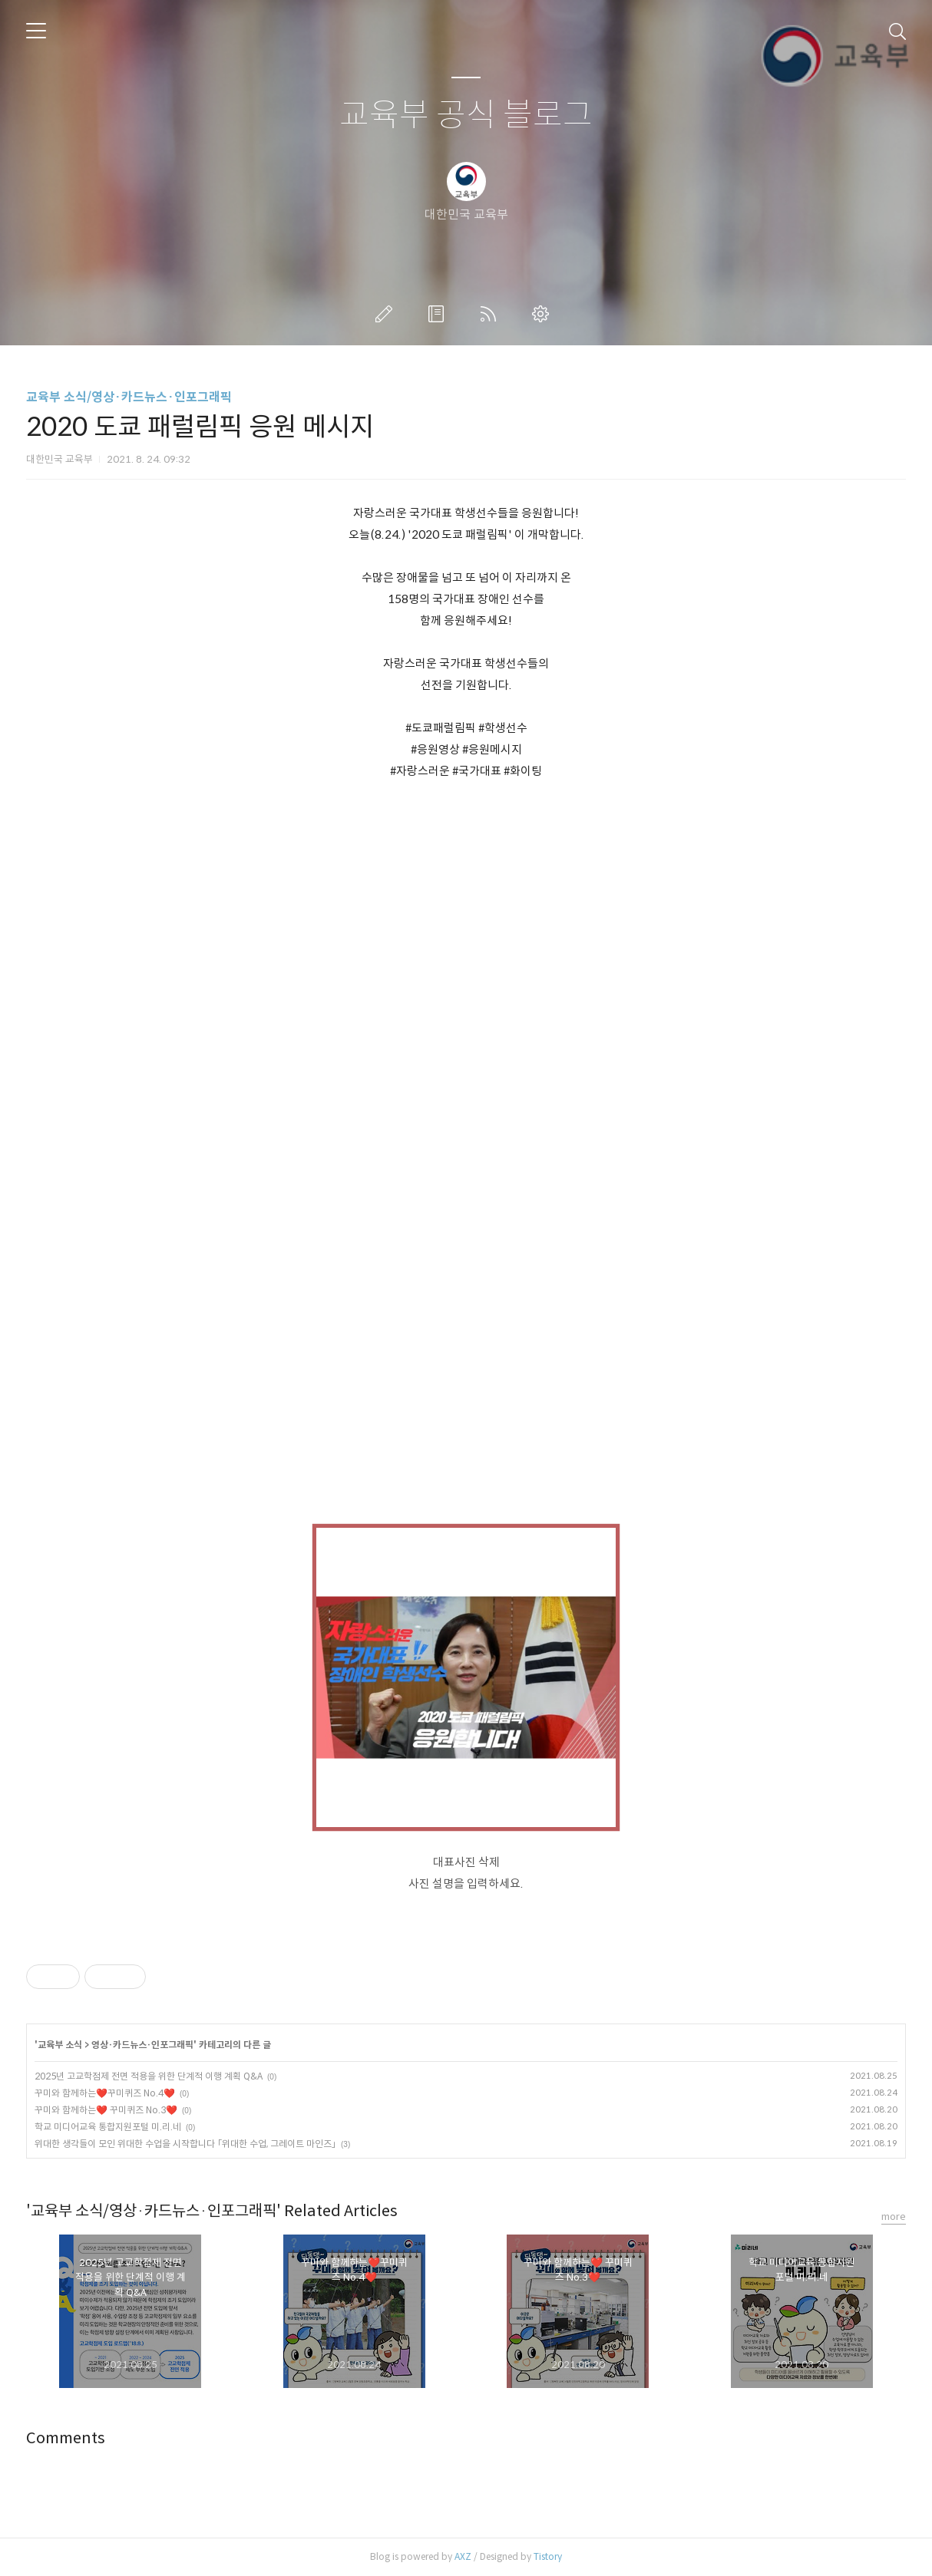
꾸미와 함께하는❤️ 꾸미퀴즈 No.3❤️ (106, 2110)
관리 (543, 313)
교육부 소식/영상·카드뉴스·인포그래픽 (129, 397)
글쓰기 (387, 313)
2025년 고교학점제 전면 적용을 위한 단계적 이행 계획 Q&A (149, 2076)
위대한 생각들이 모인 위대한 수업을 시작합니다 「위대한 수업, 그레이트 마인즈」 (185, 2143)
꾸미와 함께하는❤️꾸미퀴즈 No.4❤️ (105, 2093)
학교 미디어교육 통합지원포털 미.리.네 (108, 2126)
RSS (491, 313)
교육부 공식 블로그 (466, 115)
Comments (65, 2438)
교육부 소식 (60, 2044)
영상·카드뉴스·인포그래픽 (142, 2044)
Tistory (548, 2556)
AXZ (462, 2556)
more (893, 2216)
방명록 (439, 313)
